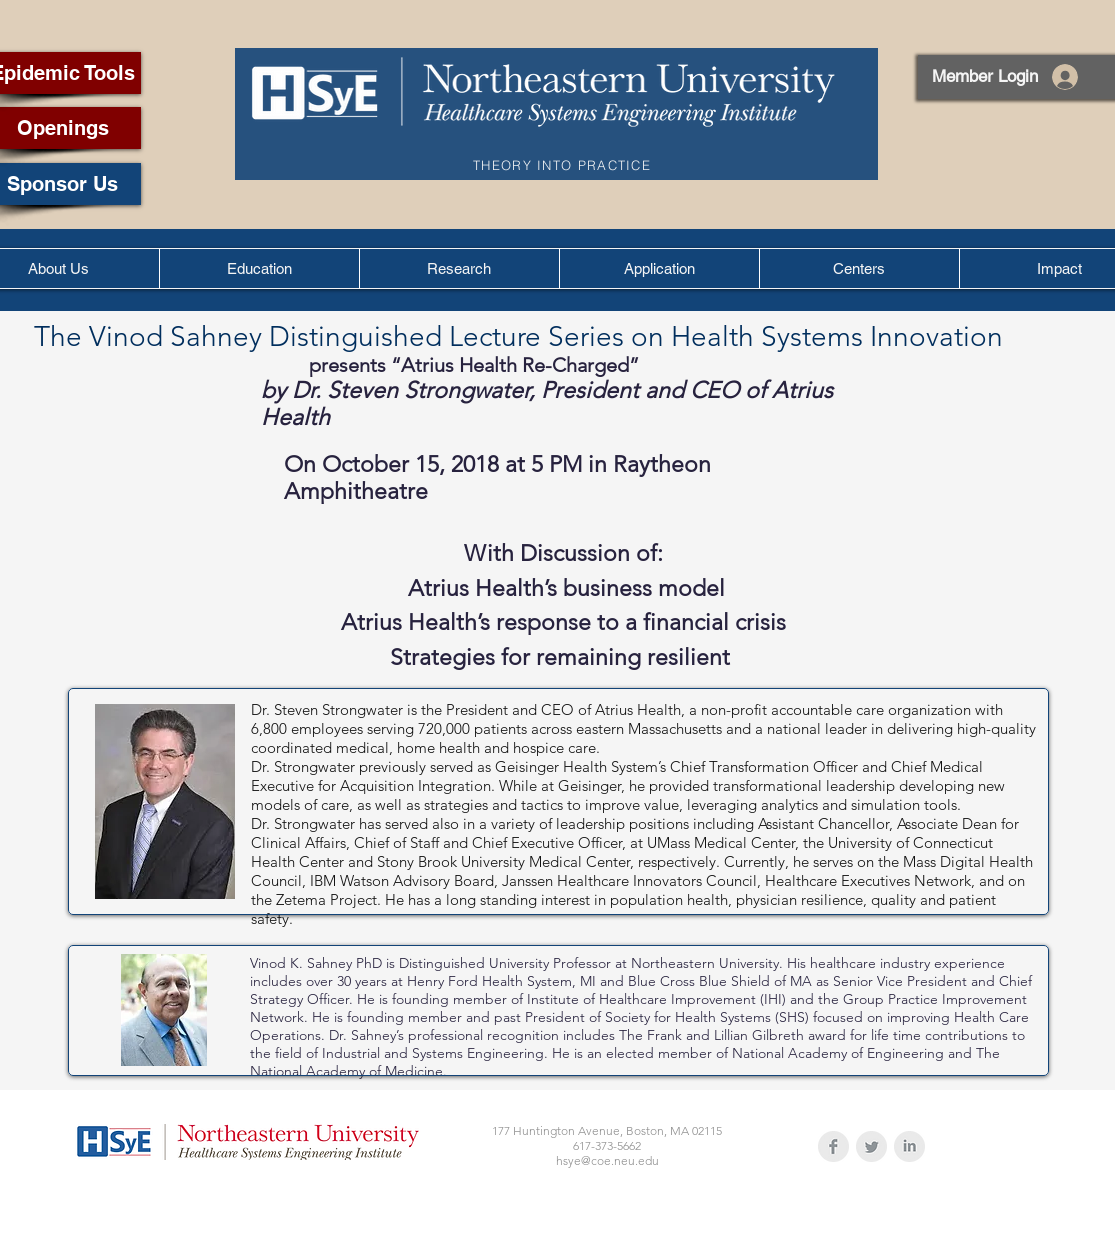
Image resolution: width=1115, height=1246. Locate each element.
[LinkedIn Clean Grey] (909, 1146)
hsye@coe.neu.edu (607, 1160)
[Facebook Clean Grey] (833, 1146)
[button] (259, 268)
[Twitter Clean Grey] (871, 1146)
